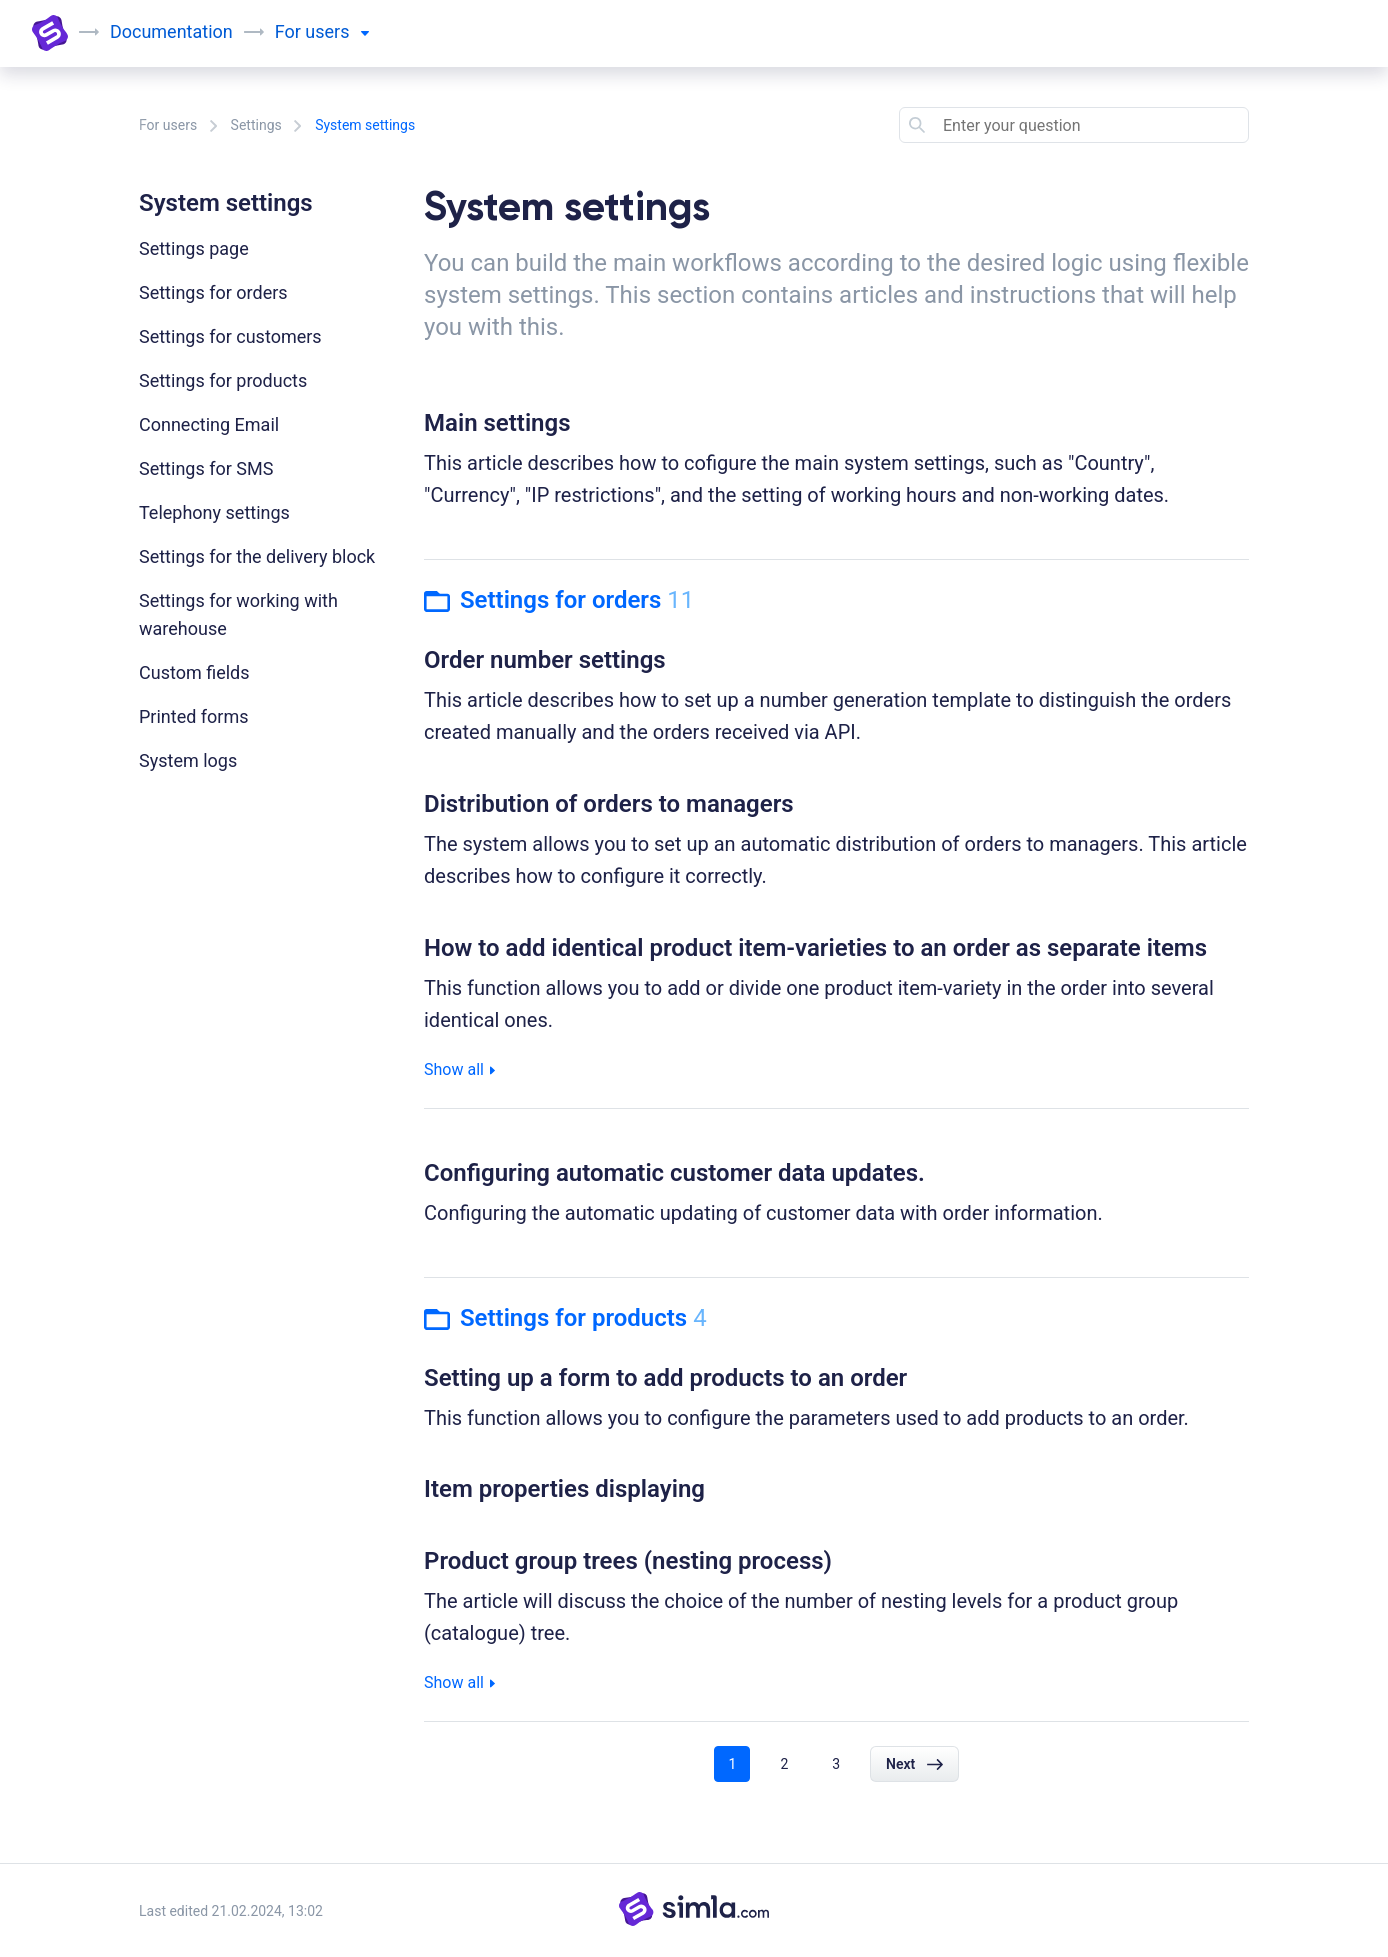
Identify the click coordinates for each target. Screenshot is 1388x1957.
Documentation (171, 31)
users (337, 31)
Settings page (194, 248)
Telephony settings (214, 512)
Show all (459, 1069)
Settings (256, 125)
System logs (188, 760)
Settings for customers (230, 336)
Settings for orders (213, 292)
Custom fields (194, 672)
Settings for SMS (206, 468)
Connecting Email (209, 424)
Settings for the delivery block (257, 556)
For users (168, 125)
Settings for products (223, 380)
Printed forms (194, 716)
